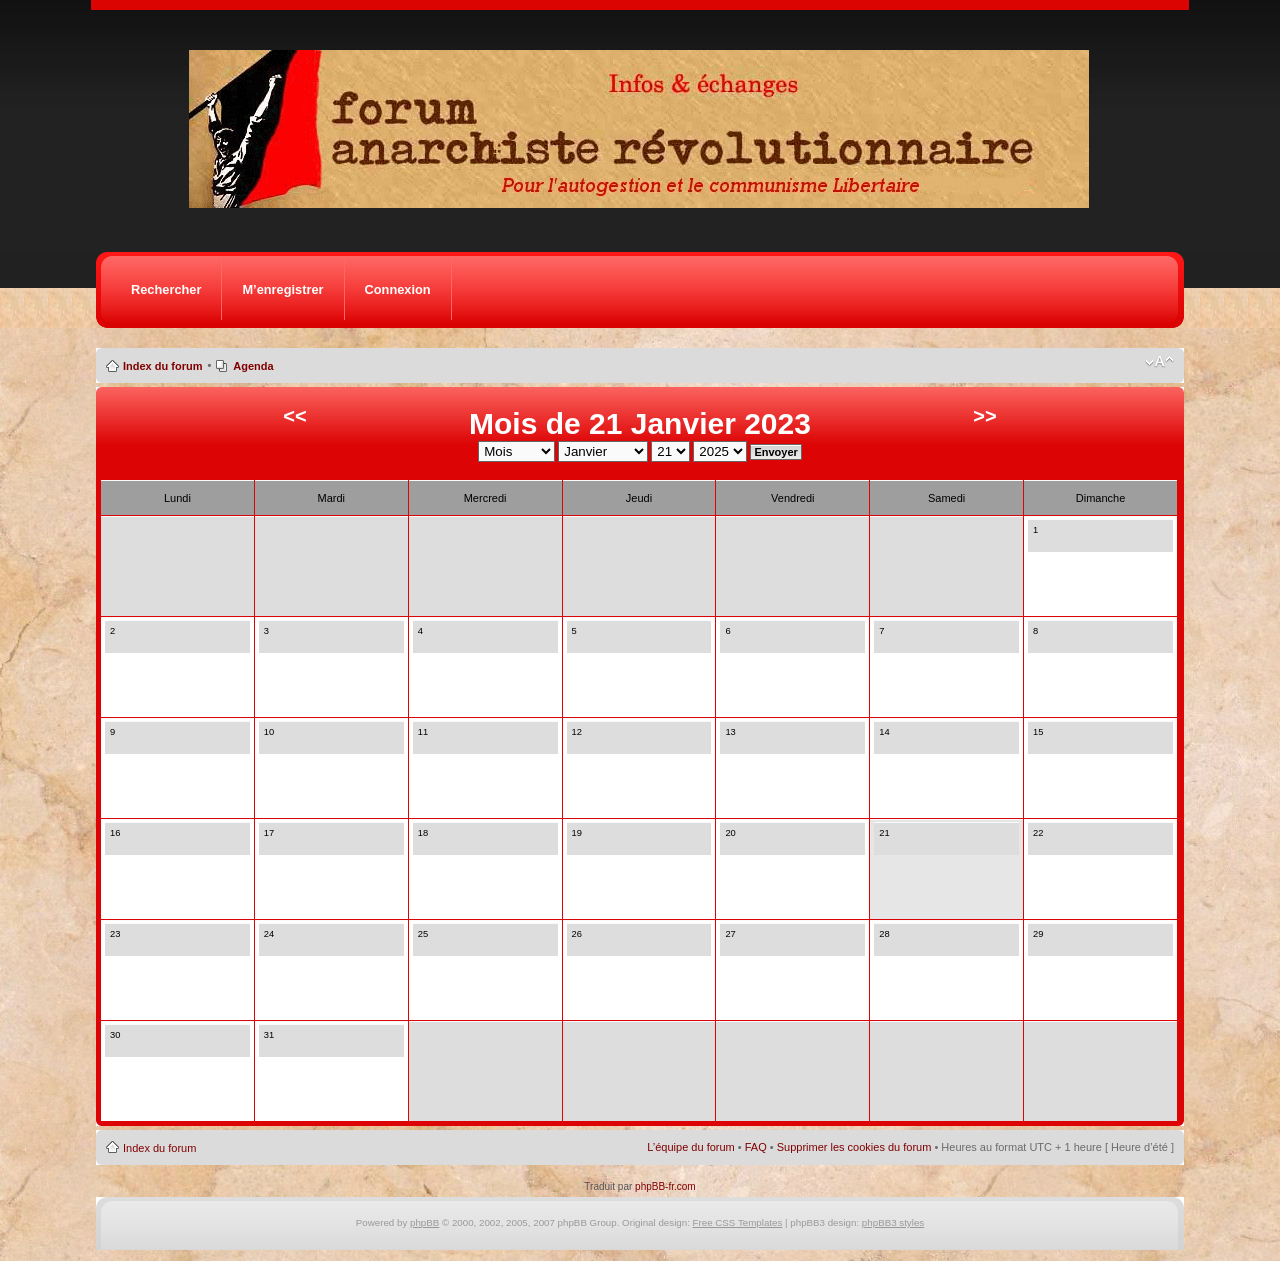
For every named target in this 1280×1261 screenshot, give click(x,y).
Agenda (253, 366)
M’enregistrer (282, 289)
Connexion (398, 289)
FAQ (756, 1147)
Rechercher (166, 289)
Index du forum (162, 366)
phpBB (424, 1222)
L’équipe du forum (690, 1147)
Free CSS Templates (738, 1222)
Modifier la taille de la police (1159, 362)
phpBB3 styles (893, 1222)
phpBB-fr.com (665, 1186)
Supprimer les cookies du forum (854, 1147)
